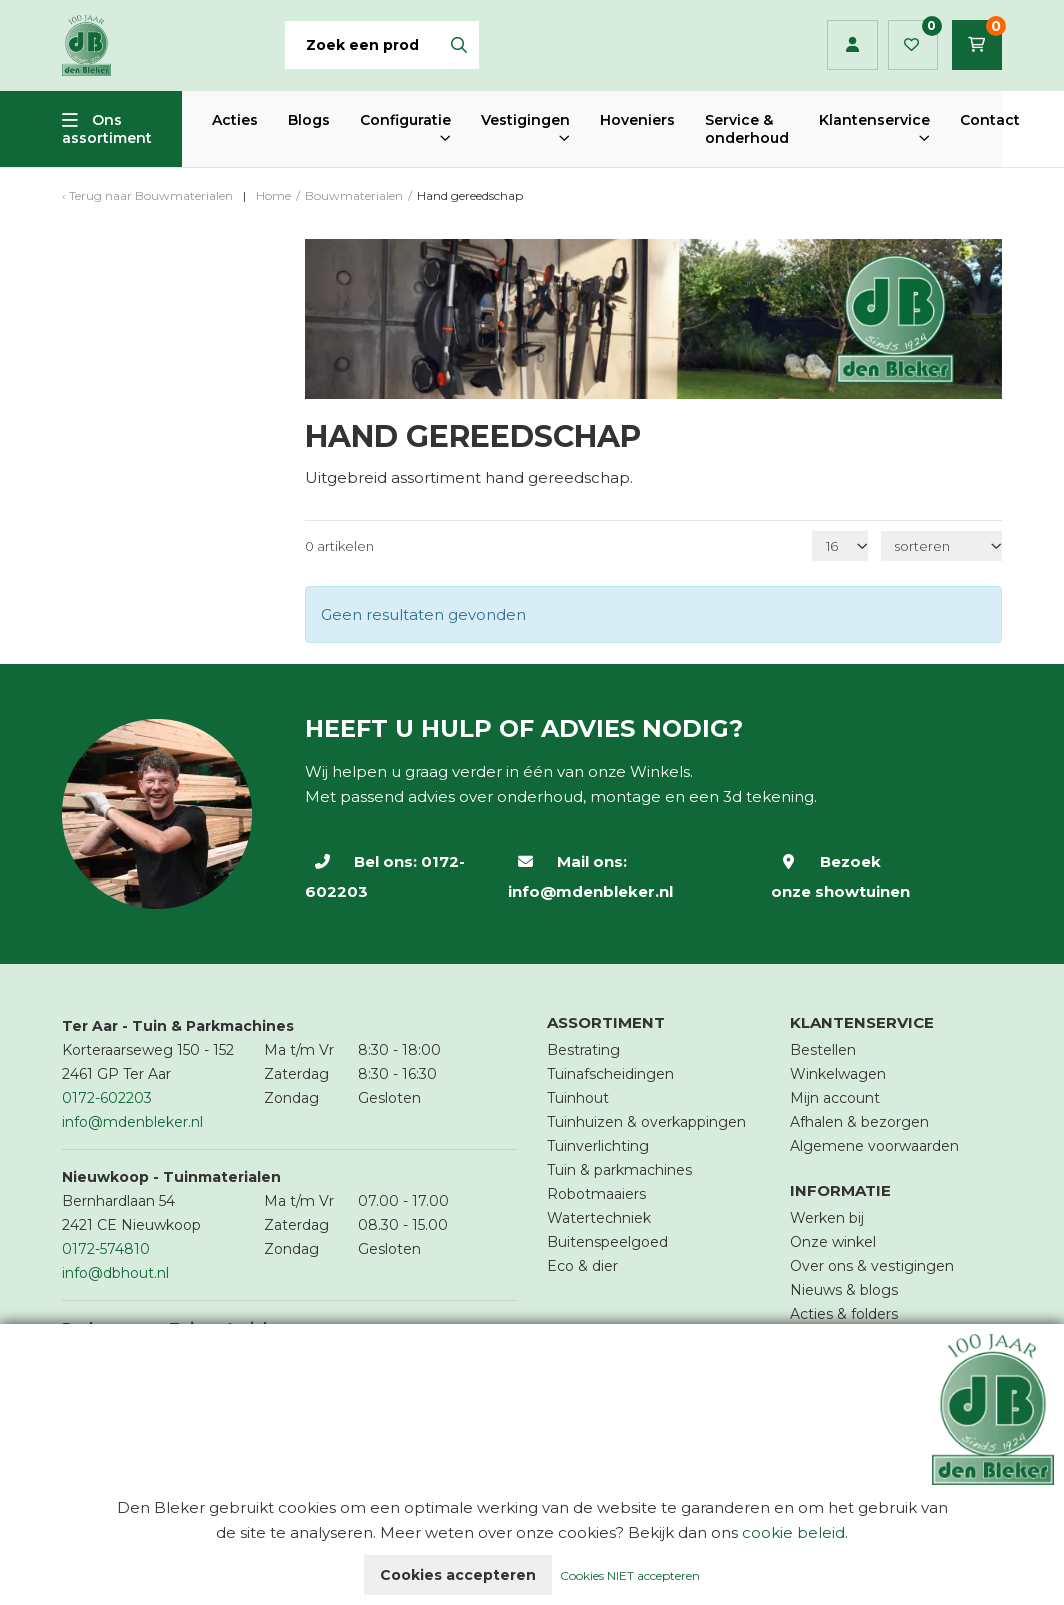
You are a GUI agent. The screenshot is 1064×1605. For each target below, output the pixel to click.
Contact (990, 120)
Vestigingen (525, 120)
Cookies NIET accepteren (630, 1575)
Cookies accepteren (458, 1575)
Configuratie (405, 120)
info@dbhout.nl (115, 1273)
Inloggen (852, 45)
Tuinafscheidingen (610, 1074)
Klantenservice (874, 120)
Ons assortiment (107, 129)
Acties (235, 120)
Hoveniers (637, 120)
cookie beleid (793, 1532)
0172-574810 (106, 1249)
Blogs (309, 120)
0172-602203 (107, 1098)
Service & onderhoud (747, 129)
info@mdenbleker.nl (590, 891)
